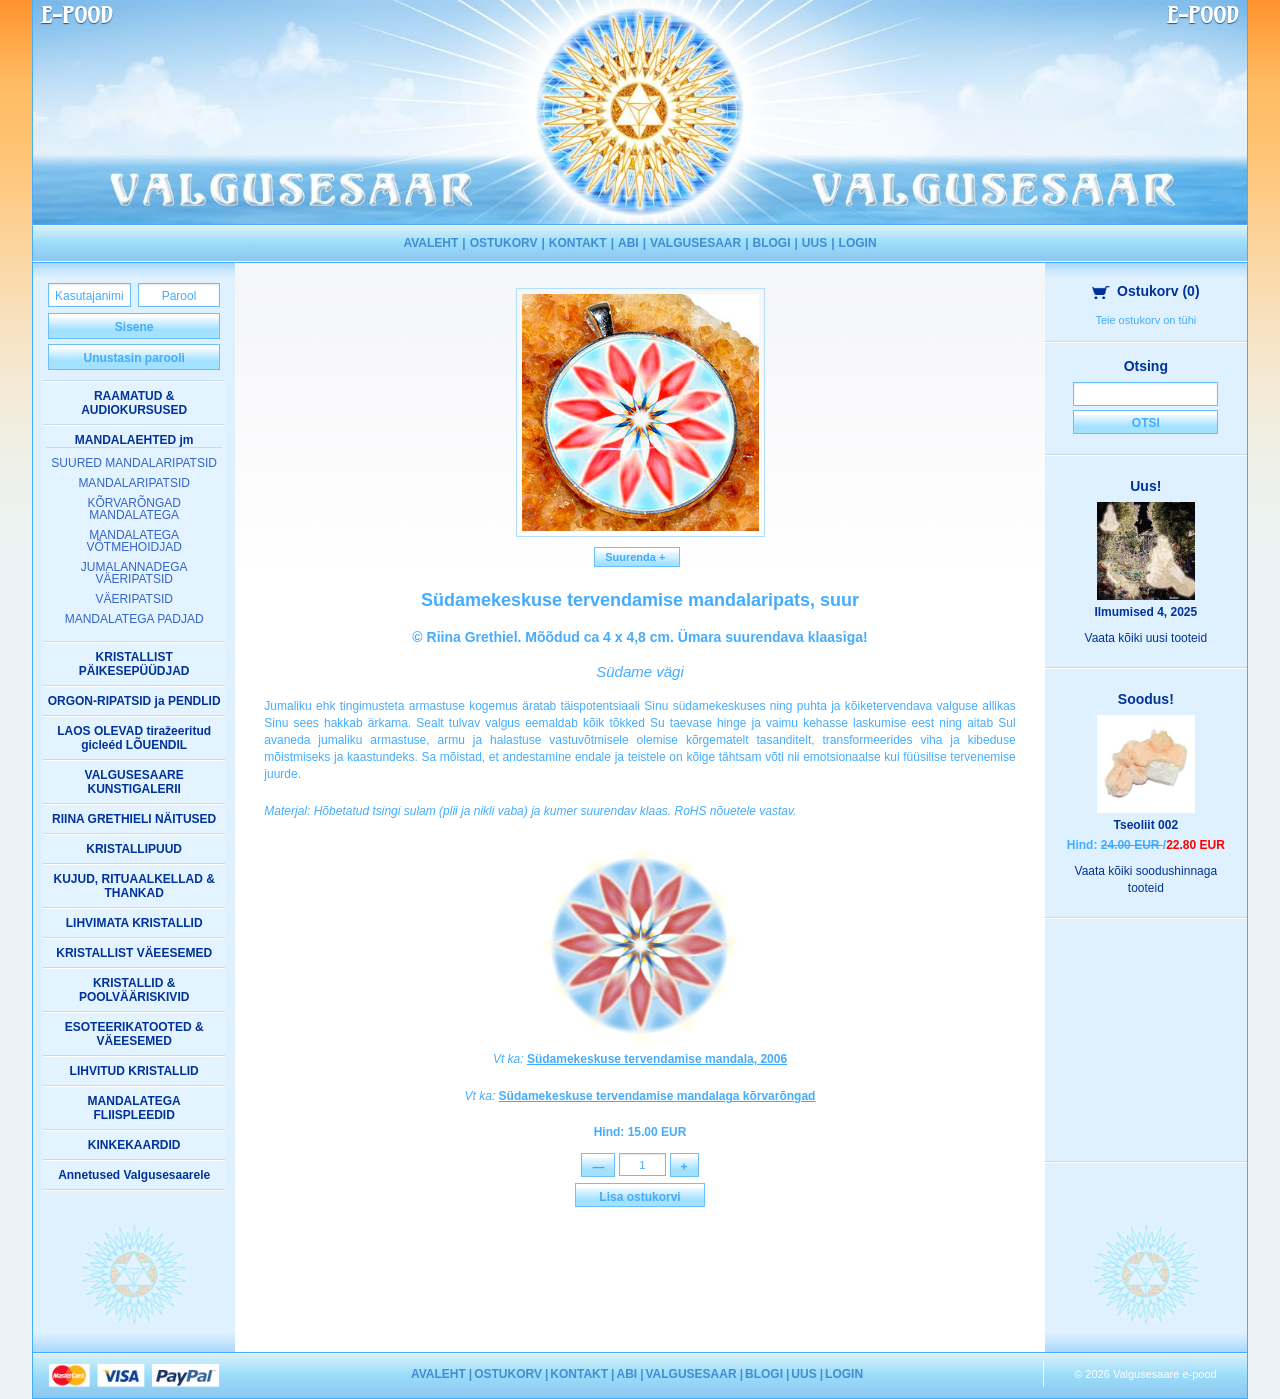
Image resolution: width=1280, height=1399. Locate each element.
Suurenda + (637, 557)
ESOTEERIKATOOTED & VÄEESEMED (134, 1034)
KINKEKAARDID (134, 1145)
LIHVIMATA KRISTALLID (134, 923)
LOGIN (858, 243)
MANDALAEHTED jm (134, 440)
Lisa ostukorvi (639, 1198)
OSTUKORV (504, 243)
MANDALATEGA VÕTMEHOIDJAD (133, 541)
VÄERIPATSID (134, 599)
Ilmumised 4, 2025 (1145, 612)
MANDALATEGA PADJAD (134, 619)
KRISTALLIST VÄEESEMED (134, 953)
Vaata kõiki (1146, 638)
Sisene (134, 327)
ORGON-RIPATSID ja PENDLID (134, 701)
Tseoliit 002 (1146, 825)
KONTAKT (578, 243)
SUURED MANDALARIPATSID (134, 463)
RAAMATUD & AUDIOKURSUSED (134, 403)
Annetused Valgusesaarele (134, 1175)
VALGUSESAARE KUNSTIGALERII (134, 782)
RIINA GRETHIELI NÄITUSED (134, 819)
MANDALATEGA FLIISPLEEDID (134, 1108)
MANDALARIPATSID (134, 483)
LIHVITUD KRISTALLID (134, 1071)
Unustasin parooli (133, 358)
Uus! (1145, 486)
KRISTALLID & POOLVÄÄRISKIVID (134, 990)
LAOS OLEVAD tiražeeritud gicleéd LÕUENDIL (134, 738)
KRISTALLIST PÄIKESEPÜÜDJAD (134, 664)
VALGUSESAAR (695, 243)
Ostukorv (1146, 291)
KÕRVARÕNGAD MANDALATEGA (134, 509)
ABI (628, 243)
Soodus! (1146, 699)
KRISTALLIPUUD (134, 849)
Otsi (1146, 423)
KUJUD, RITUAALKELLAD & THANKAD (134, 886)
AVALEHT (430, 243)
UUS (814, 243)
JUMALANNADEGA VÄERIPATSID (134, 573)
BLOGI (772, 243)
